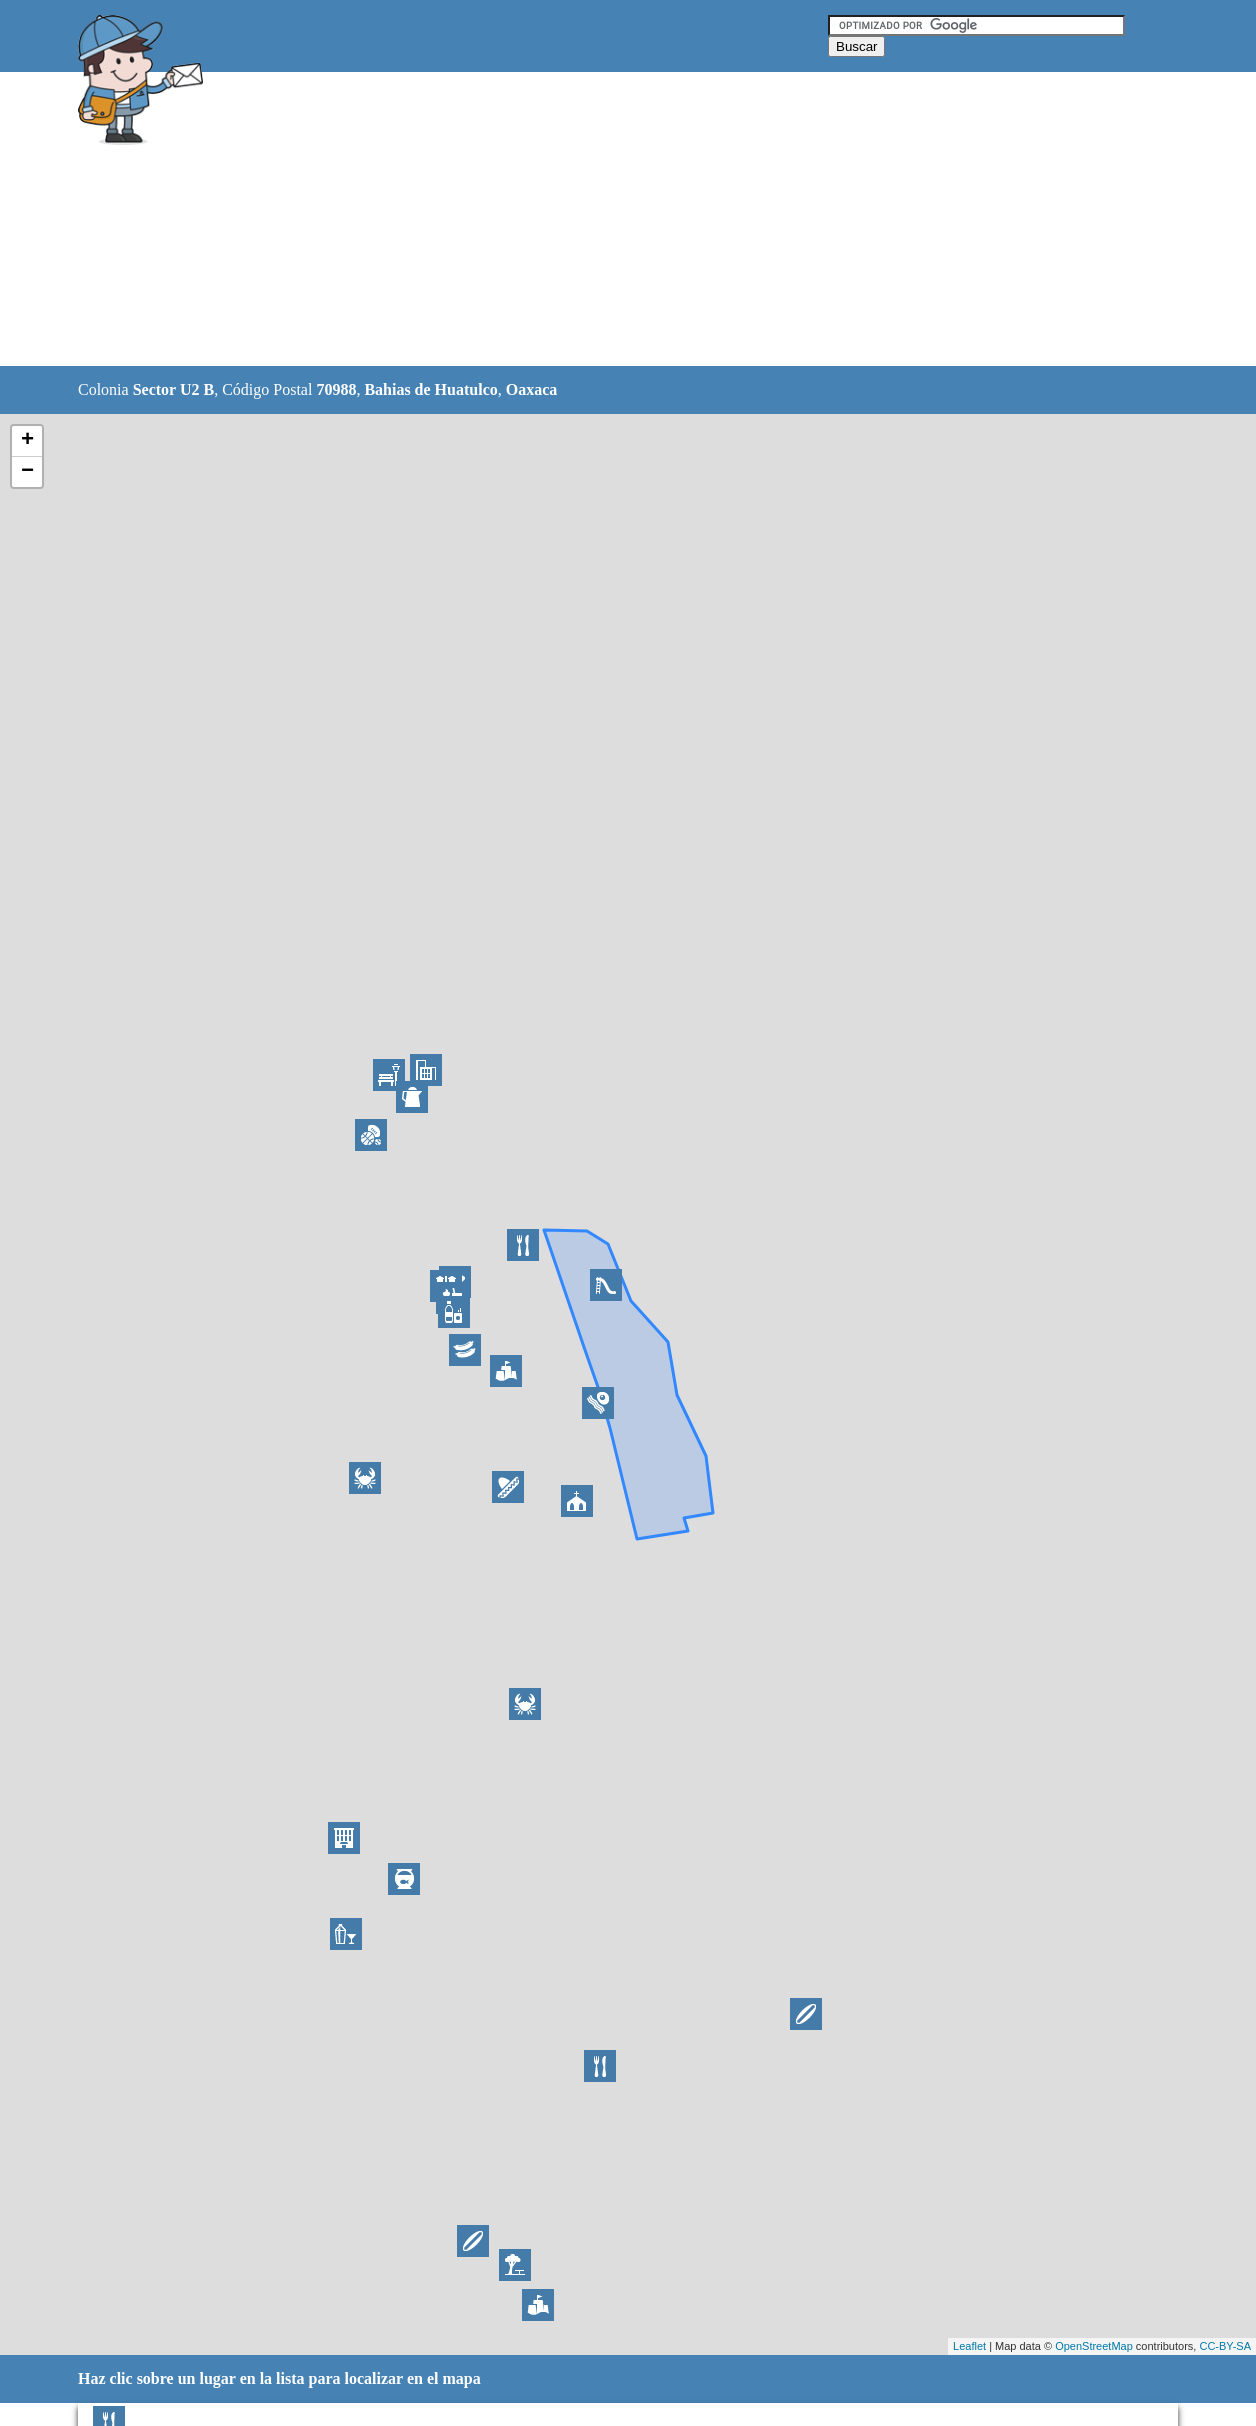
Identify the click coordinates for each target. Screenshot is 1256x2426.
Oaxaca (532, 389)
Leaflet (969, 2346)
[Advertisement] (577, 220)
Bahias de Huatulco (430, 389)
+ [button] (27, 441)
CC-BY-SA (1225, 2346)
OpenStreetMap (1094, 2346)
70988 (336, 389)
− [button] (27, 472)
